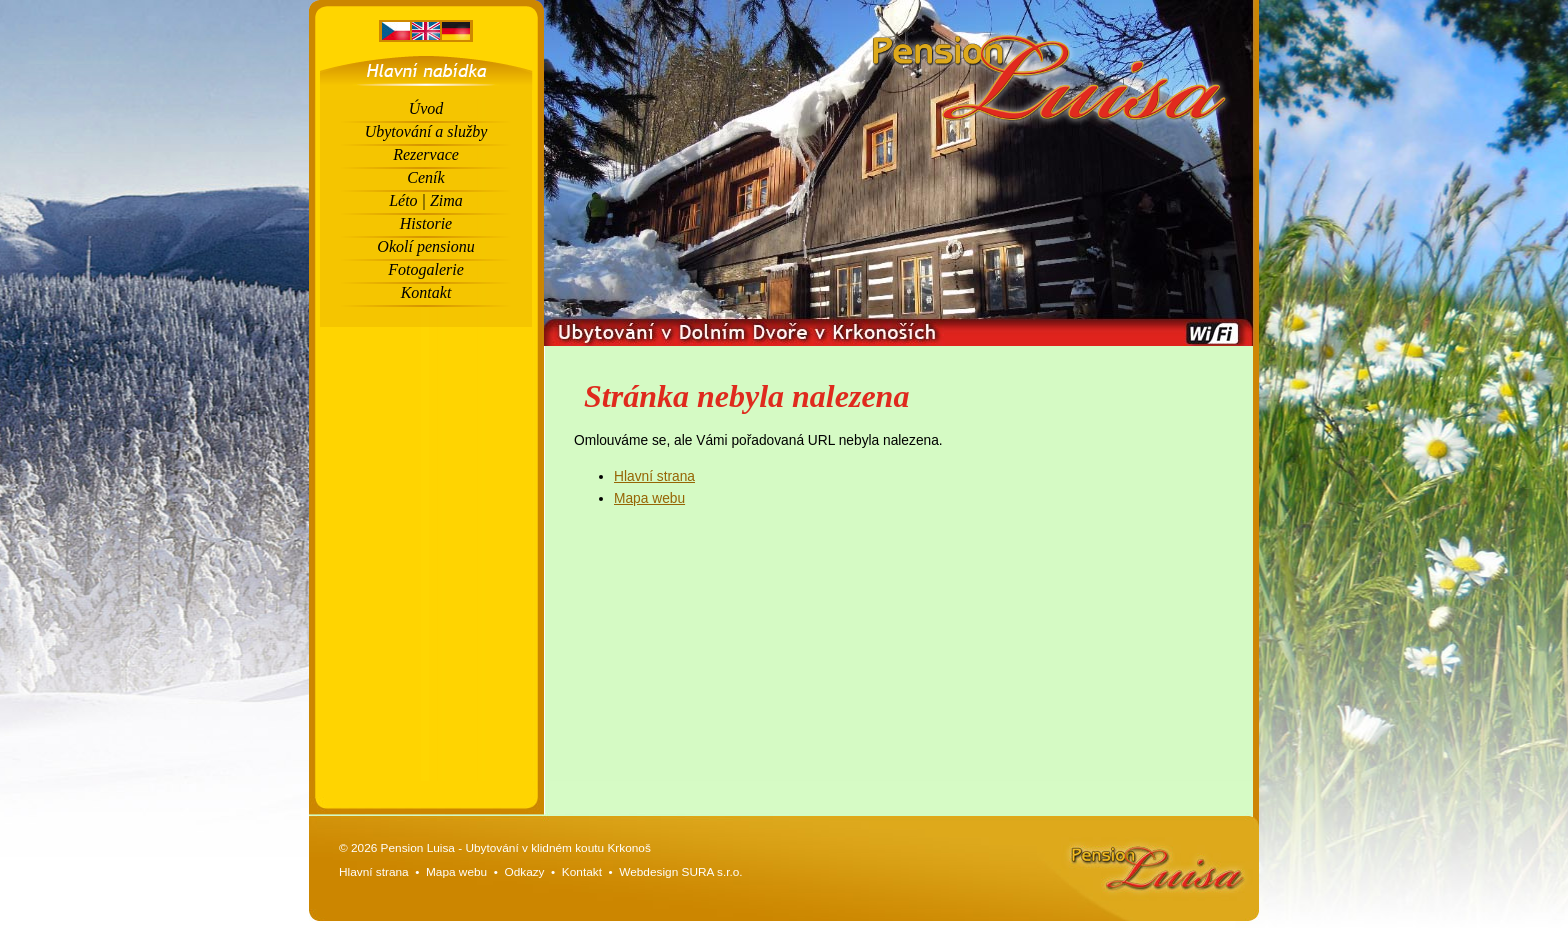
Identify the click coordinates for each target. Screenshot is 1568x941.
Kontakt (426, 292)
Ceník (425, 177)
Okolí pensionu (425, 246)
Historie (426, 223)
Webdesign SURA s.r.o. (680, 872)
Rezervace (426, 154)
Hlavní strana (654, 476)
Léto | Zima (426, 200)
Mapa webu (649, 498)
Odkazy (524, 872)
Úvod (426, 108)
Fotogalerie (426, 269)
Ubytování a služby (426, 131)
